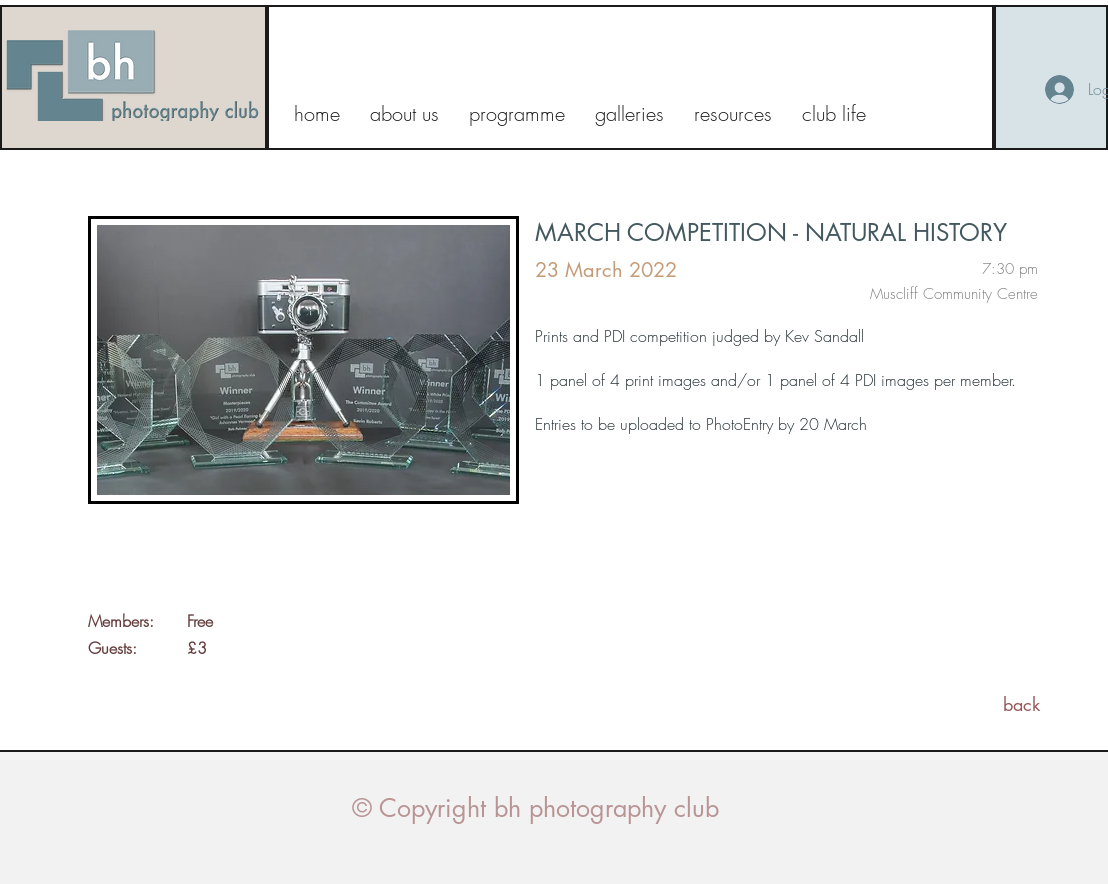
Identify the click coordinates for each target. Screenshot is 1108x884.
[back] (1021, 704)
